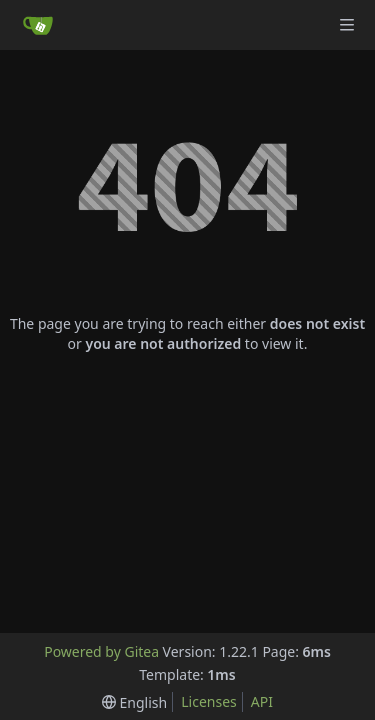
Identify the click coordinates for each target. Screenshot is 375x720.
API (262, 701)
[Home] (38, 25)
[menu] (134, 702)
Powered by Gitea (101, 651)
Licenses (209, 701)
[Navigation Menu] (347, 25)
